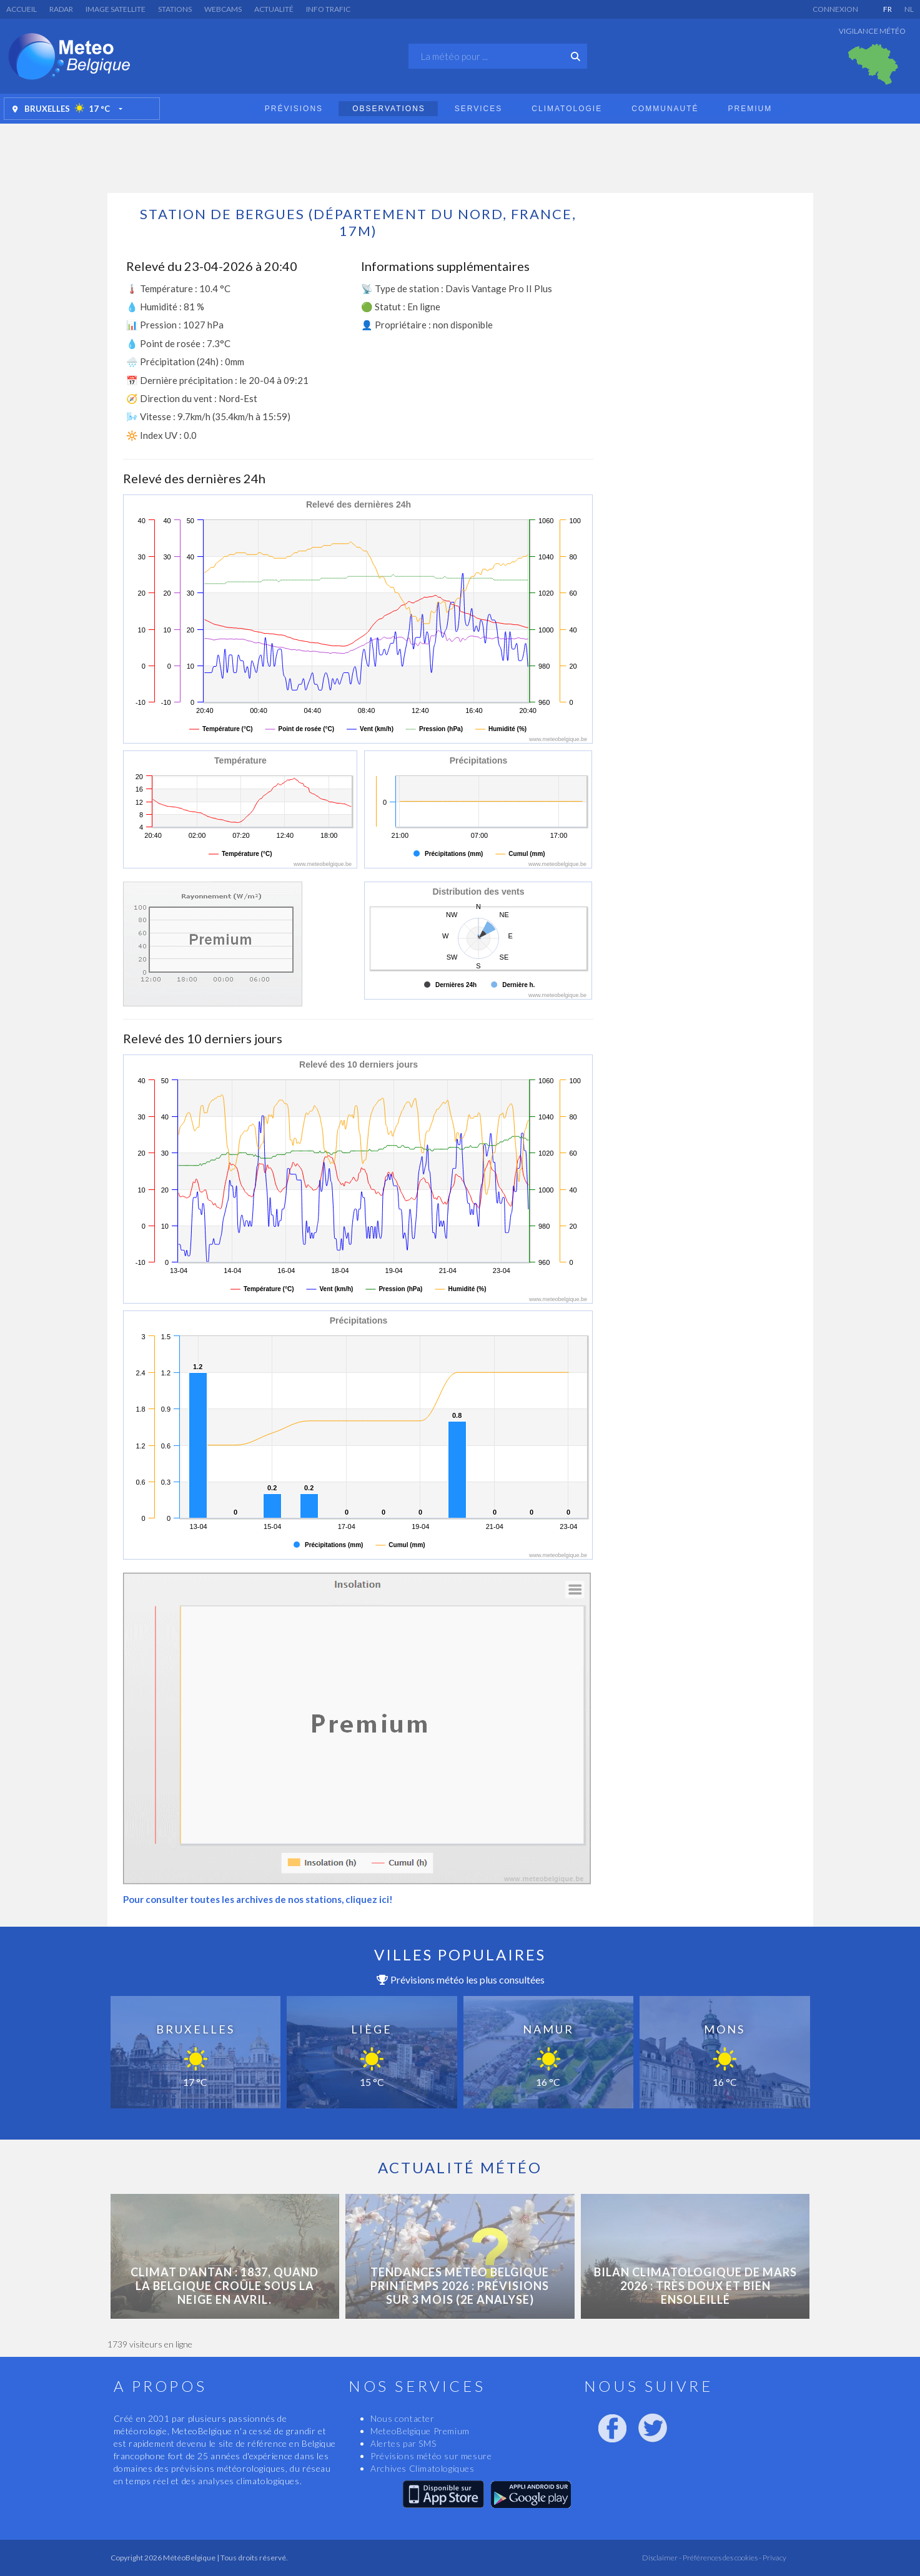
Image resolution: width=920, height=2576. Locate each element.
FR (887, 9)
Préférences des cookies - (721, 2557)
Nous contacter (402, 2418)
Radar (61, 9)
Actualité (274, 9)
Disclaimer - (661, 2557)
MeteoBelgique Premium (420, 2431)
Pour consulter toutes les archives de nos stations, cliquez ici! (258, 1899)
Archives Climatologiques (422, 2468)
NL (909, 9)
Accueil (21, 9)
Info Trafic (328, 9)
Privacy (773, 2557)
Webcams (223, 9)
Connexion (835, 9)
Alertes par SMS (403, 2443)
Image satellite (116, 9)
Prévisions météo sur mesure (431, 2456)
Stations (175, 9)
